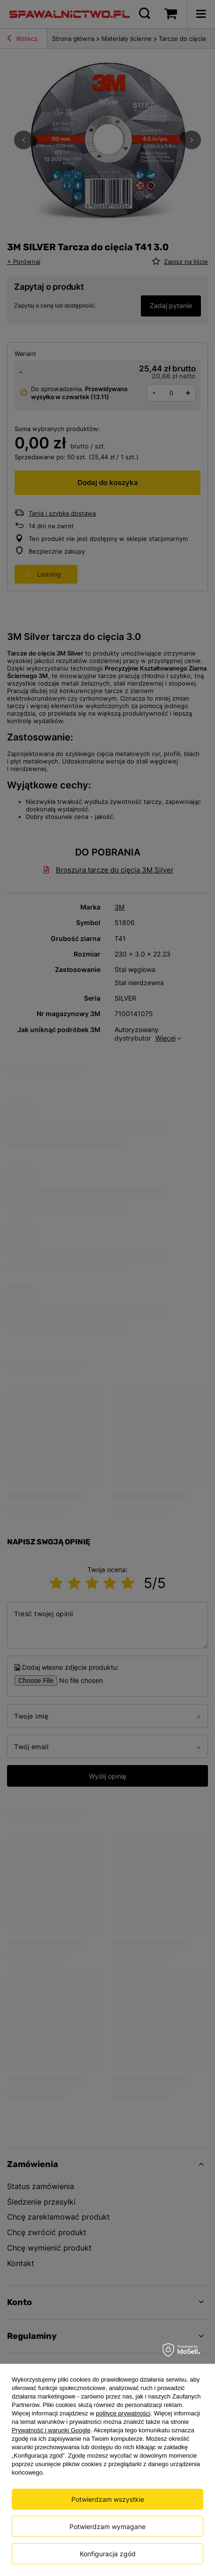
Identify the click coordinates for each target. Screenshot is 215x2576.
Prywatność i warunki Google (51, 2430)
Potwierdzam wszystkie (107, 2499)
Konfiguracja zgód (108, 2554)
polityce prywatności (123, 2413)
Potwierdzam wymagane (107, 2526)
